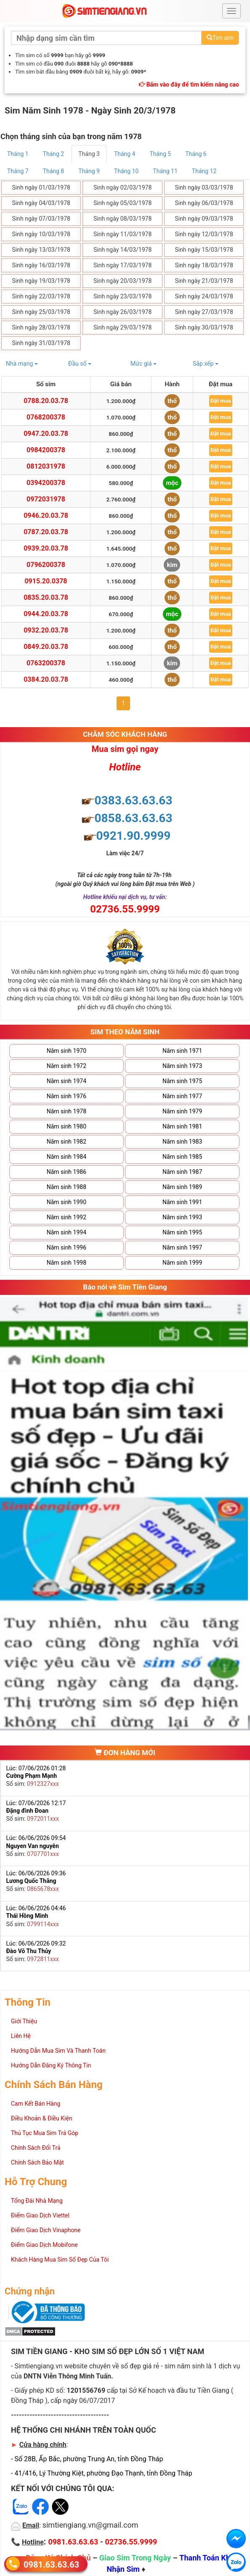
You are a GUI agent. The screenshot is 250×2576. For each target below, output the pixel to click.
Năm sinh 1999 (182, 1262)
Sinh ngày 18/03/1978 (204, 265)
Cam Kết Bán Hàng (35, 2103)
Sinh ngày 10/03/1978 (41, 234)
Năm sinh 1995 (182, 1232)
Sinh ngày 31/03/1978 (41, 343)
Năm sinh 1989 (182, 1187)
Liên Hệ (21, 2036)
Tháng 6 (196, 153)
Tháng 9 (89, 171)
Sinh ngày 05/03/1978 (122, 203)
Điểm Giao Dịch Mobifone (44, 2244)
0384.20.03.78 (46, 679)
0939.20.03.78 (46, 548)
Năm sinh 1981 (182, 1126)
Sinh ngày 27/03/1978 (204, 311)
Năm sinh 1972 (66, 1066)
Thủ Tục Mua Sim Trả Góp (44, 2133)
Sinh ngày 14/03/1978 (122, 249)
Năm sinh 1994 (66, 1232)
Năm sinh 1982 (66, 1141)
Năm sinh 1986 (66, 1171)
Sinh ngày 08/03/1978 (122, 218)
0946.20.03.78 (46, 515)
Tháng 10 (126, 171)
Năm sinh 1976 (66, 1096)
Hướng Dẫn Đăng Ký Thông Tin (51, 2065)
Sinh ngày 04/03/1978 (41, 203)
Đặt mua (220, 401)
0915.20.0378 (45, 581)
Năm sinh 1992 (66, 1217)
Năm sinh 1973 (182, 1066)
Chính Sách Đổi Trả (36, 2147)
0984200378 (46, 450)
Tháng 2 (53, 153)
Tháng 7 (18, 171)
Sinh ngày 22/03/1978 (41, 296)
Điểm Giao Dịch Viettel (40, 2215)
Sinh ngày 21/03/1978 (204, 280)
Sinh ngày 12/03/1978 (204, 234)
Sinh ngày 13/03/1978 (41, 249)
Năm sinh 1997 (182, 1247)
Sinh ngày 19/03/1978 (41, 280)
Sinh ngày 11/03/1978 (122, 234)
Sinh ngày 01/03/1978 (41, 187)
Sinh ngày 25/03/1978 (41, 311)
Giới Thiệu (24, 2021)
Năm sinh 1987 (182, 1171)
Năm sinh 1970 (66, 1050)
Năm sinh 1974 (66, 1081)
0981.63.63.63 (51, 2564)
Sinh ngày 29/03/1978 (122, 327)
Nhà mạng (22, 363)
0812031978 (46, 466)
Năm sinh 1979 (182, 1111)
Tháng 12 (204, 171)
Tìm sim (220, 37)
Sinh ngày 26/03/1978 (122, 311)
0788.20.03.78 (46, 401)
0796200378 (46, 565)
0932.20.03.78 (46, 630)
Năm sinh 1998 (66, 1262)
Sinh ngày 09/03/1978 (204, 218)
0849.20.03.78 (46, 647)
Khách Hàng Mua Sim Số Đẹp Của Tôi (60, 2259)
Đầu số (79, 363)
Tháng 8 (53, 171)
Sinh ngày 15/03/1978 (204, 249)
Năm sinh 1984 (66, 1156)
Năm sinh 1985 (182, 1156)
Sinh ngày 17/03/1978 (122, 265)
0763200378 (46, 663)
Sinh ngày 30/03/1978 (204, 327)
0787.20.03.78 (46, 532)
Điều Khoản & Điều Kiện (41, 2118)
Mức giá (143, 363)
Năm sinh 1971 (182, 1050)
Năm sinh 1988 (66, 1187)
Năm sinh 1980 (66, 1126)
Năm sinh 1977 (182, 1096)
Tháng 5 (160, 153)
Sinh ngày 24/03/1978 (204, 296)
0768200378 (46, 417)
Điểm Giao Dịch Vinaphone (45, 2230)
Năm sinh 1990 (66, 1202)
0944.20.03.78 (46, 614)
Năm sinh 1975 (182, 1081)
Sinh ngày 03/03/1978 (204, 187)
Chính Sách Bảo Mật (37, 2162)
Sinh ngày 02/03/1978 (122, 187)
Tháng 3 (89, 153)
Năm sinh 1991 (182, 1202)
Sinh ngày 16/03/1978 (41, 265)
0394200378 (46, 483)
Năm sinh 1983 (182, 1141)
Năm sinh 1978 (66, 1111)
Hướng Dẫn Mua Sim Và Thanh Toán (58, 2050)
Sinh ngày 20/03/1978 (122, 280)
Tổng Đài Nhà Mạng (37, 2200)
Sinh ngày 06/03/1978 (204, 203)
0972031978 (46, 499)
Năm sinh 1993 (182, 1217)
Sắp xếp (205, 363)
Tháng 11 (165, 171)
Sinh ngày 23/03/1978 (122, 296)
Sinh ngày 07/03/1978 (41, 218)
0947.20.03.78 (46, 434)
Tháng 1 (18, 153)
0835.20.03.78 (46, 597)
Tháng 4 (125, 153)
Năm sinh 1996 (66, 1247)
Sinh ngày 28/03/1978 (41, 327)
